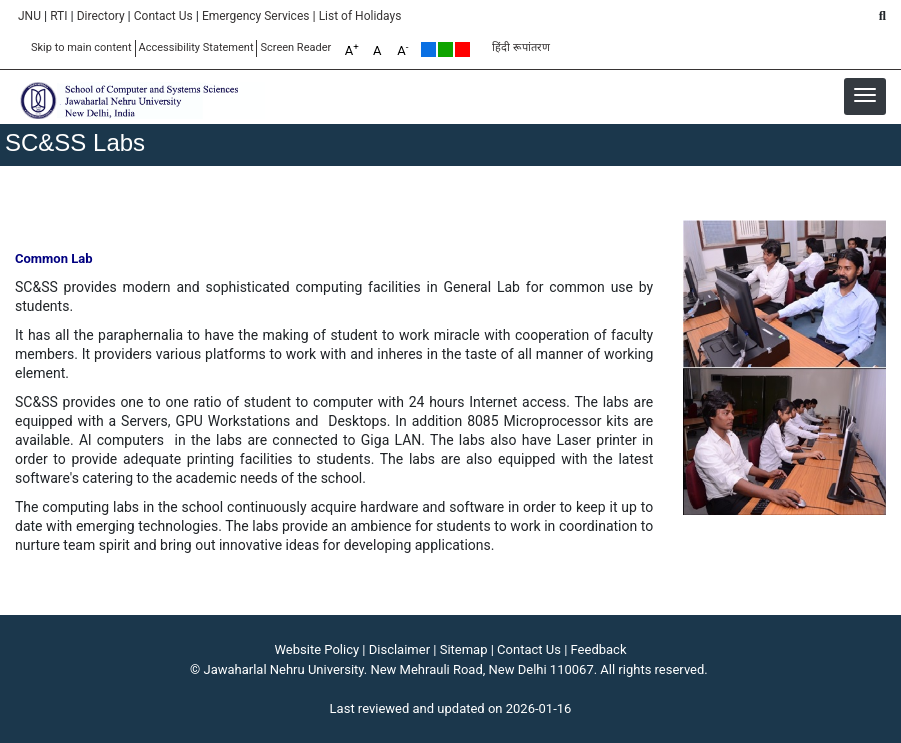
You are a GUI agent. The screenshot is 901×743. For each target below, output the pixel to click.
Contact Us (163, 16)
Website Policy (317, 649)
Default (428, 49)
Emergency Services (256, 16)
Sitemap (464, 649)
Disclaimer (399, 649)
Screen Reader (295, 47)
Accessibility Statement (196, 47)
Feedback (599, 649)
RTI (58, 16)
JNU (29, 16)
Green (445, 49)
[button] (865, 95)
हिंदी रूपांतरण (521, 47)
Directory (101, 16)
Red (462, 49)
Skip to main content (81, 47)
